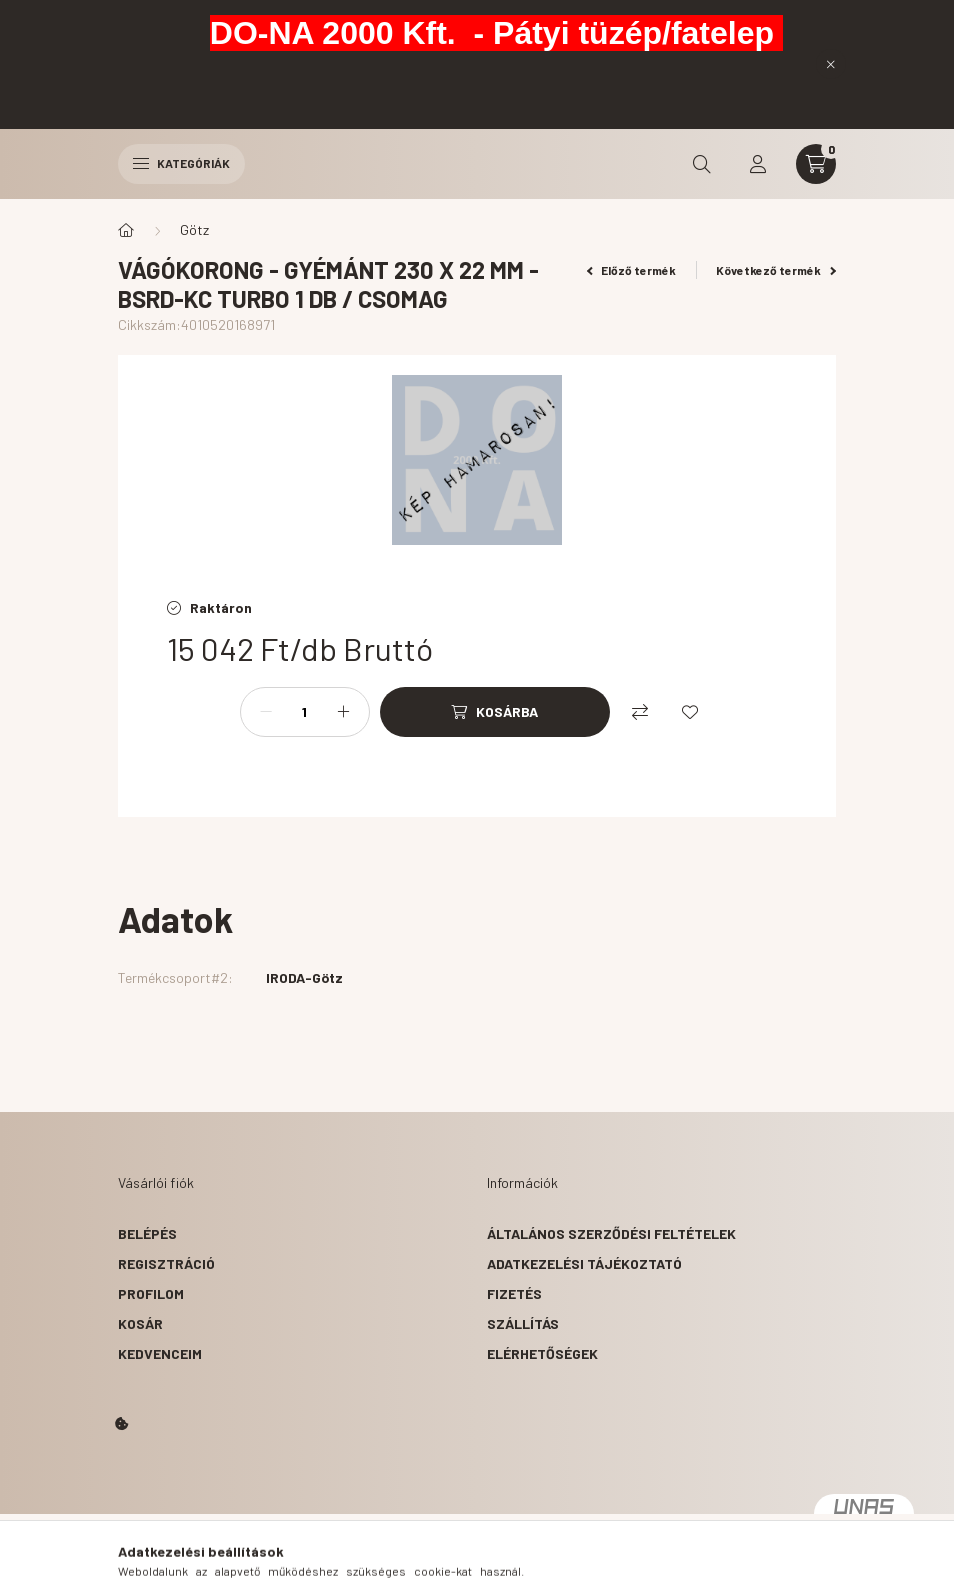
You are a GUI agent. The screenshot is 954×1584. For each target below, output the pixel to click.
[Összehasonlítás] (640, 712)
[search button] (702, 164)
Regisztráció (166, 1263)
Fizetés (514, 1293)
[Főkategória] (126, 230)
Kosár (140, 1323)
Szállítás (523, 1323)
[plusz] (344, 712)
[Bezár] (831, 64)
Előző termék (632, 270)
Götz (194, 229)
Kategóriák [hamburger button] (181, 163)
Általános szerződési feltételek (611, 1233)
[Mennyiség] (305, 712)
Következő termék (776, 270)
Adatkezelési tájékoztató (584, 1263)
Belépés (147, 1233)
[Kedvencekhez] (690, 712)
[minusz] (266, 712)
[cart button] (816, 164)
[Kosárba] (495, 712)
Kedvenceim (160, 1353)
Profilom (151, 1293)
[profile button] (758, 164)
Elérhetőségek (542, 1353)
